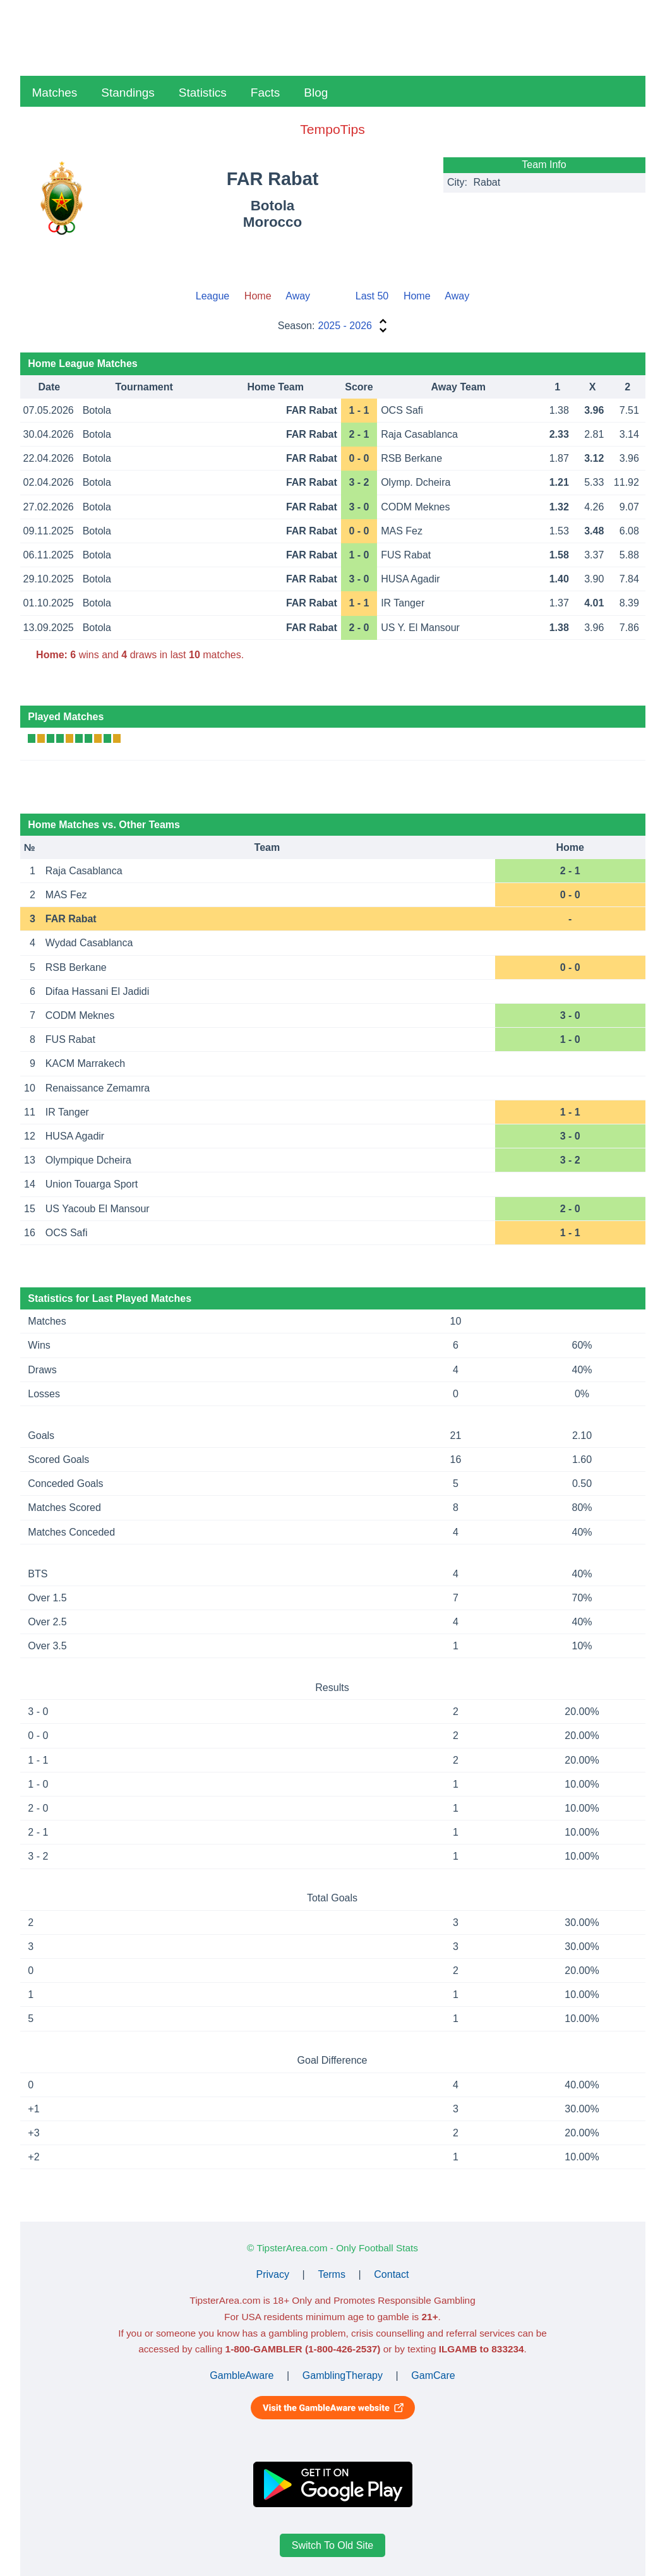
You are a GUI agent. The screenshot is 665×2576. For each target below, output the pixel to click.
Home (417, 296)
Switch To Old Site (333, 2545)
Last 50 (372, 296)
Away (297, 296)
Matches (55, 92)
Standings (128, 92)
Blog (316, 92)
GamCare (433, 2375)
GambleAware (241, 2375)
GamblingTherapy (343, 2375)
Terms (331, 2274)
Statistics (203, 92)
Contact (391, 2274)
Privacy (272, 2274)
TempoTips (332, 129)
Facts (265, 92)
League (212, 296)
